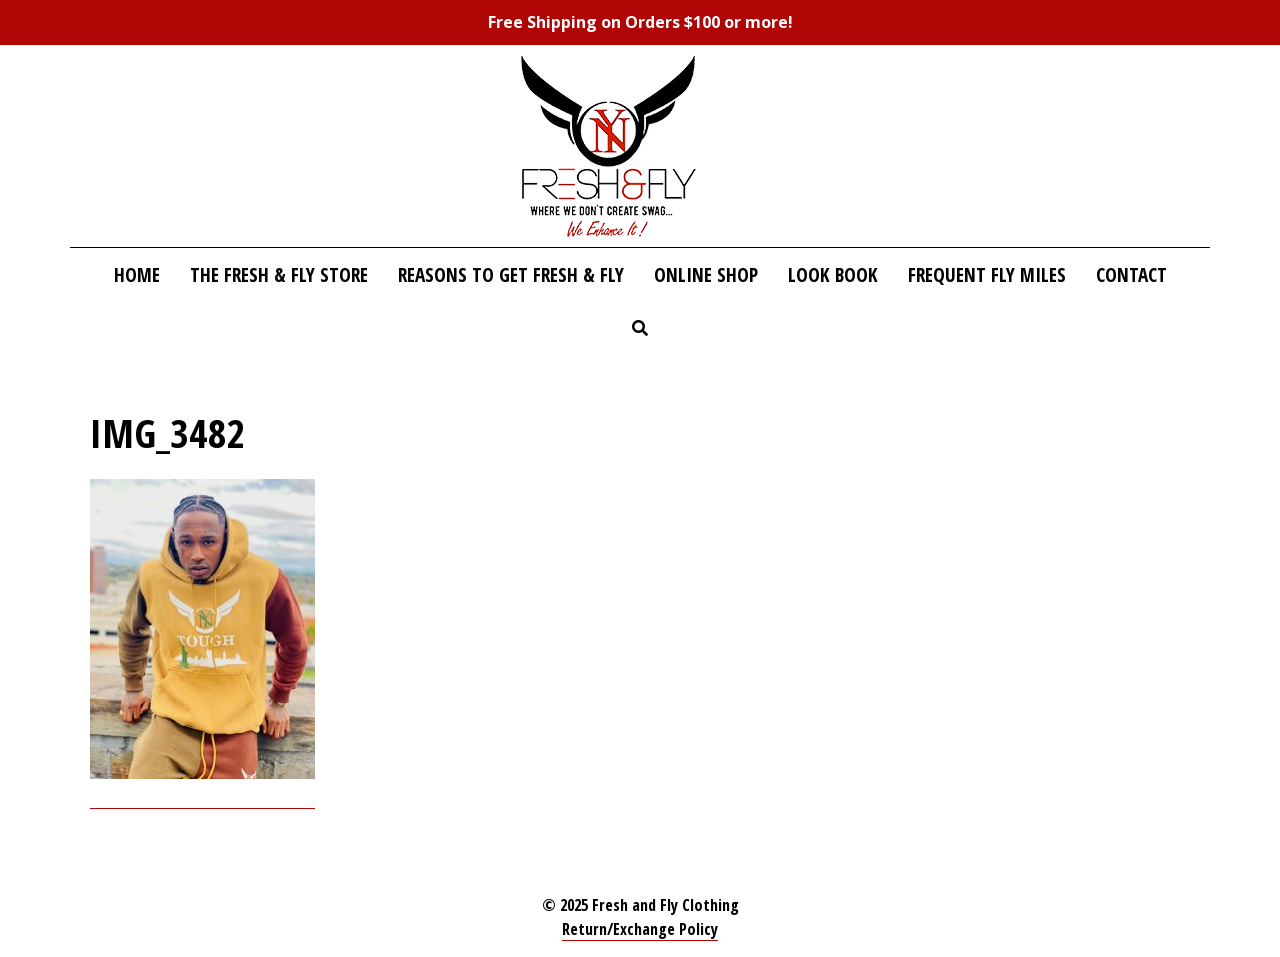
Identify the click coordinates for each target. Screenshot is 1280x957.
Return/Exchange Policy (640, 929)
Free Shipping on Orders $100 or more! (640, 22)
